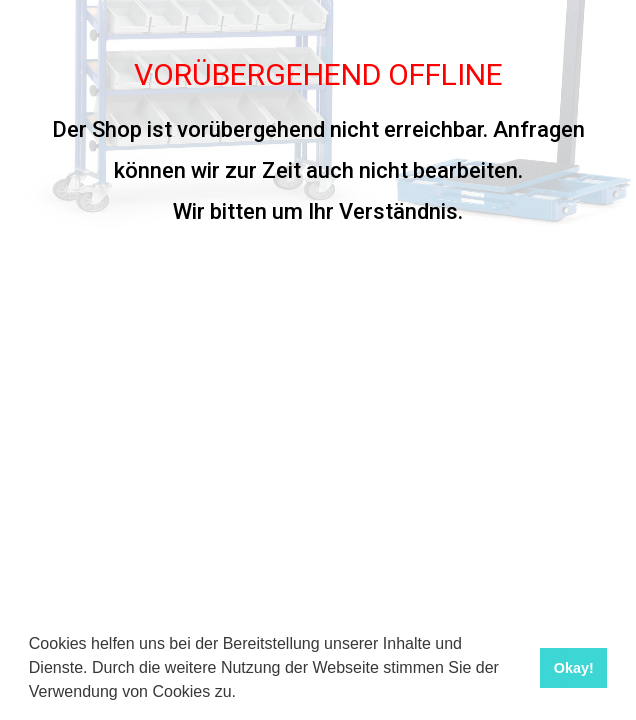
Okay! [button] (574, 668)
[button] (243, 694)
